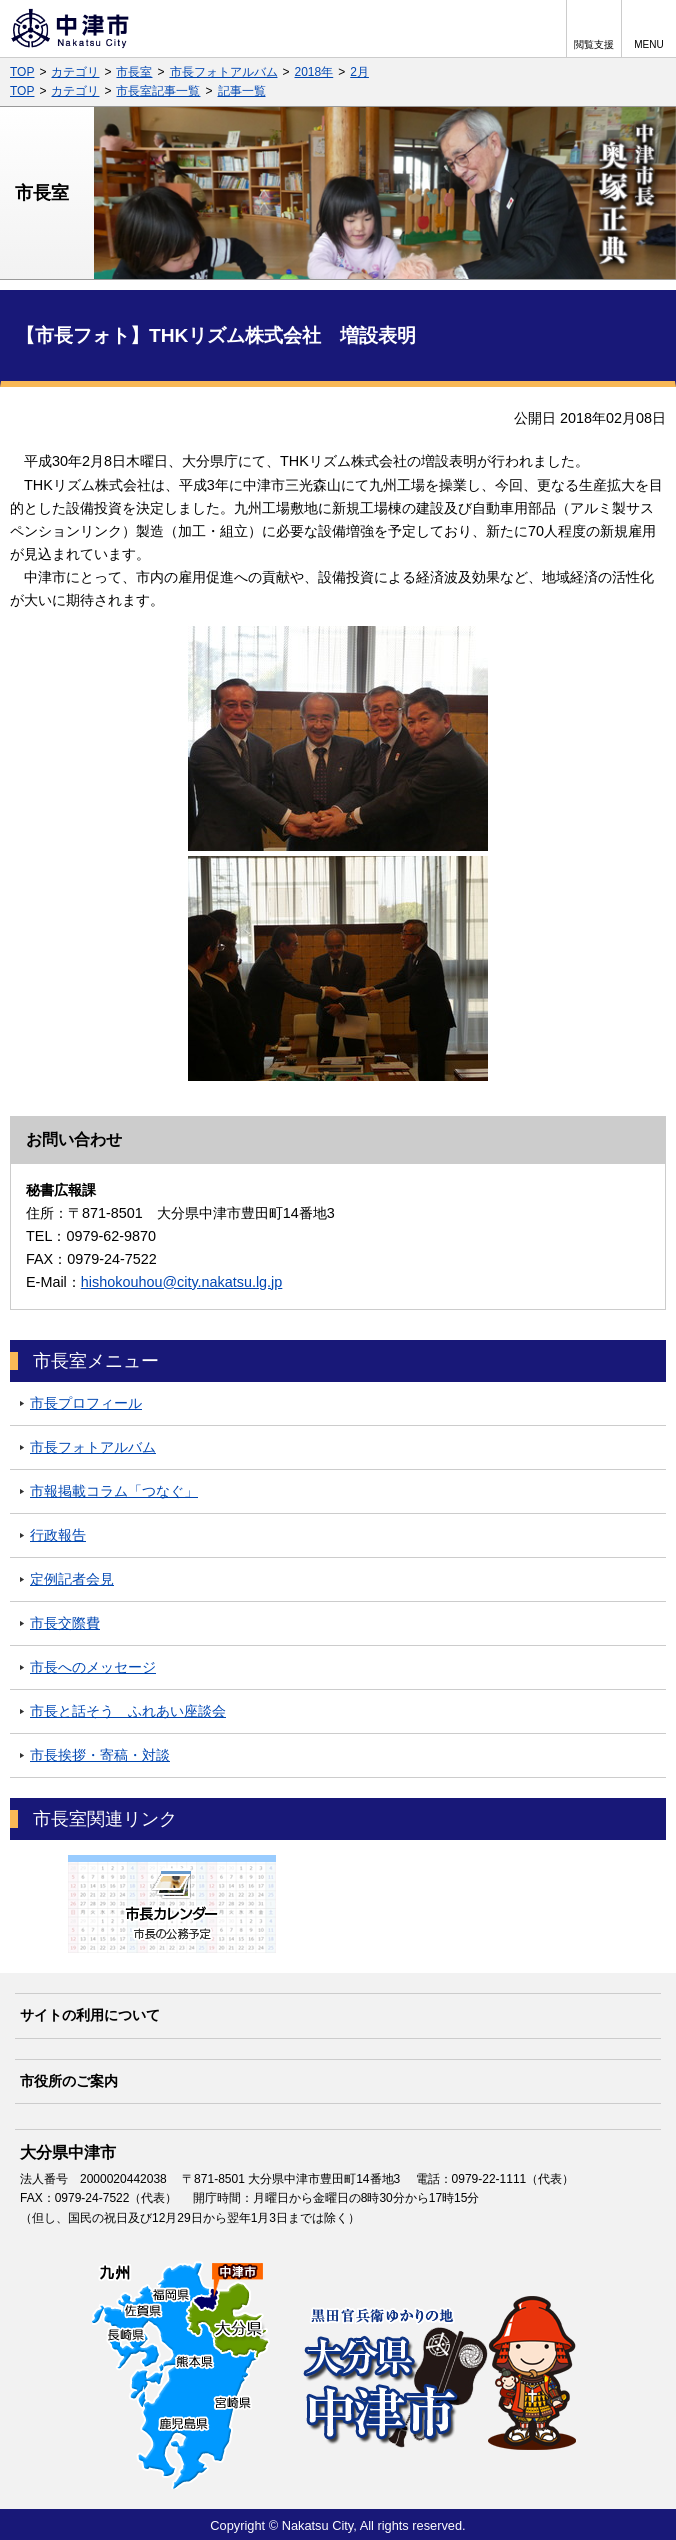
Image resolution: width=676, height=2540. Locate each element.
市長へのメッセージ (93, 1667)
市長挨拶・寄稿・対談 (100, 1755)
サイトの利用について (90, 2015)
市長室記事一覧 (158, 91)
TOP (22, 72)
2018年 (314, 72)
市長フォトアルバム (224, 72)
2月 (359, 72)
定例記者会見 (72, 1579)
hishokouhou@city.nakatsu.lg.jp (182, 1282)
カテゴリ (75, 72)
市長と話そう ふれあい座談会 (128, 1711)
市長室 (134, 72)
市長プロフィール (86, 1403)
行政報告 (58, 1535)
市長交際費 (65, 1623)
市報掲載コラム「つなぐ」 (114, 1491)
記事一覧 (242, 91)
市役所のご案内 (69, 2081)
